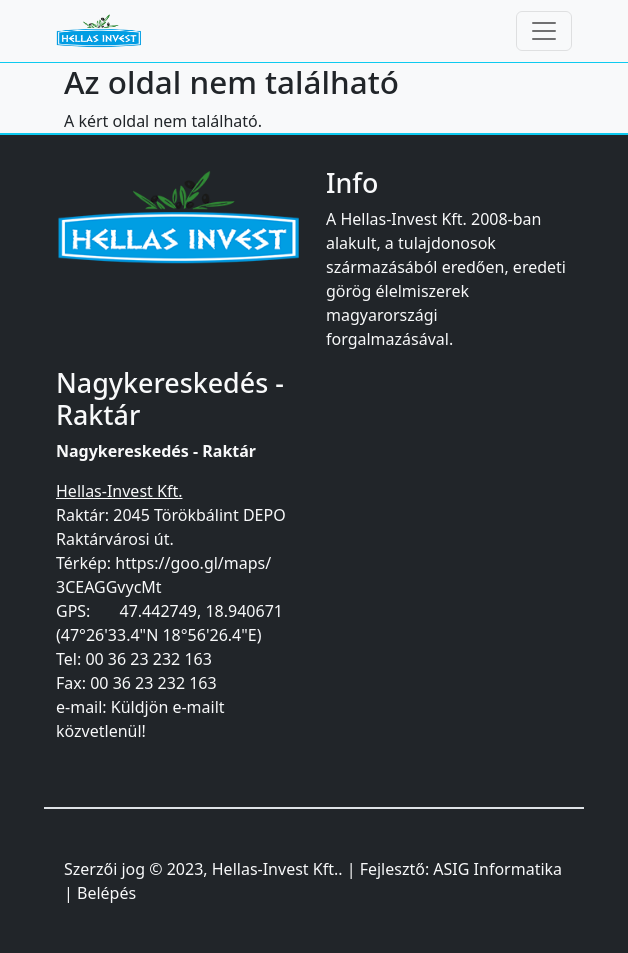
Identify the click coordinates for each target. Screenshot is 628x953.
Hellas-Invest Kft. (275, 869)
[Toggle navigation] (544, 31)
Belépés (106, 893)
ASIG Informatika (497, 869)
